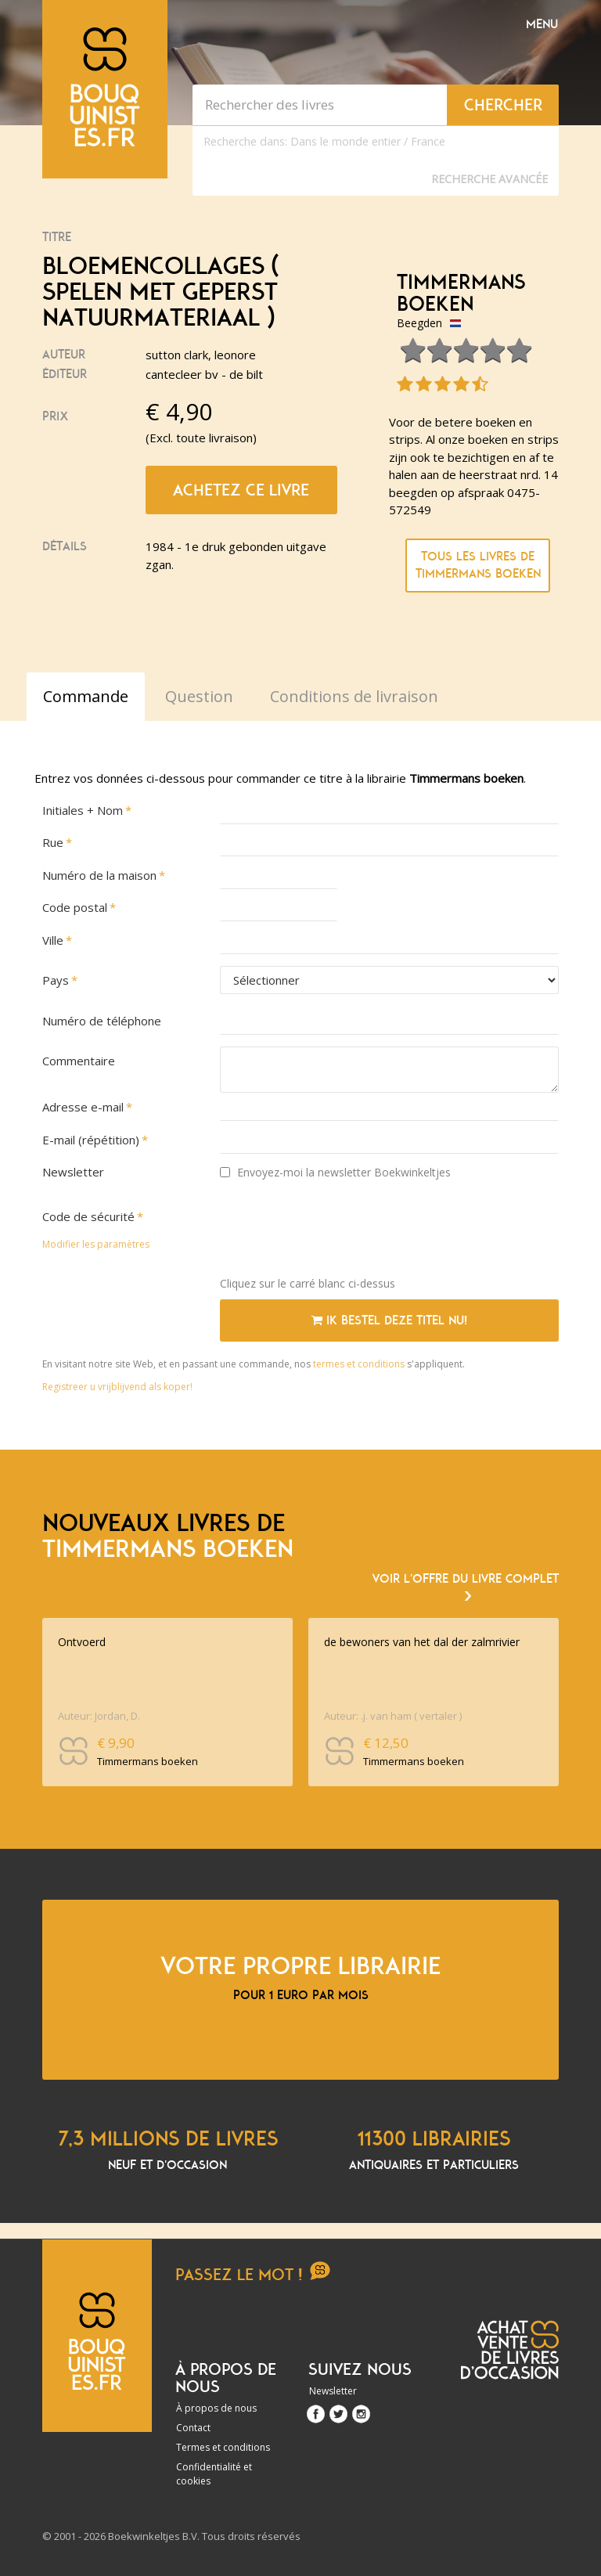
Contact (193, 2427)
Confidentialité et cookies (214, 2474)
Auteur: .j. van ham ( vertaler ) (393, 1716)
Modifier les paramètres (95, 1244)
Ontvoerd (82, 1641)
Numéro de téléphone (101, 1021)
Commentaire (78, 1060)
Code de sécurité (88, 1216)
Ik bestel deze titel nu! (389, 1320)
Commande (85, 696)
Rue (52, 842)
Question (199, 696)
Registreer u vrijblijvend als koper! (117, 1386)
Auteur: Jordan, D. (99, 1716)
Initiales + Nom (82, 810)
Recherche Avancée (489, 178)
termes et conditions (360, 1364)
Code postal (74, 907)
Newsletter (73, 1172)
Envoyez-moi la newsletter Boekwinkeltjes (335, 1172)
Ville (52, 940)
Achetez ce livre (241, 490)
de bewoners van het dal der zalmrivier (422, 1641)
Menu (542, 24)
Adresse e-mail (83, 1107)
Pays (55, 980)
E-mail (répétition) (90, 1139)
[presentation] (339, 1233)
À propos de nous (216, 2408)
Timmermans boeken (461, 293)
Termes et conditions (223, 2447)
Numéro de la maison (99, 875)
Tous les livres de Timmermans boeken (478, 565)
